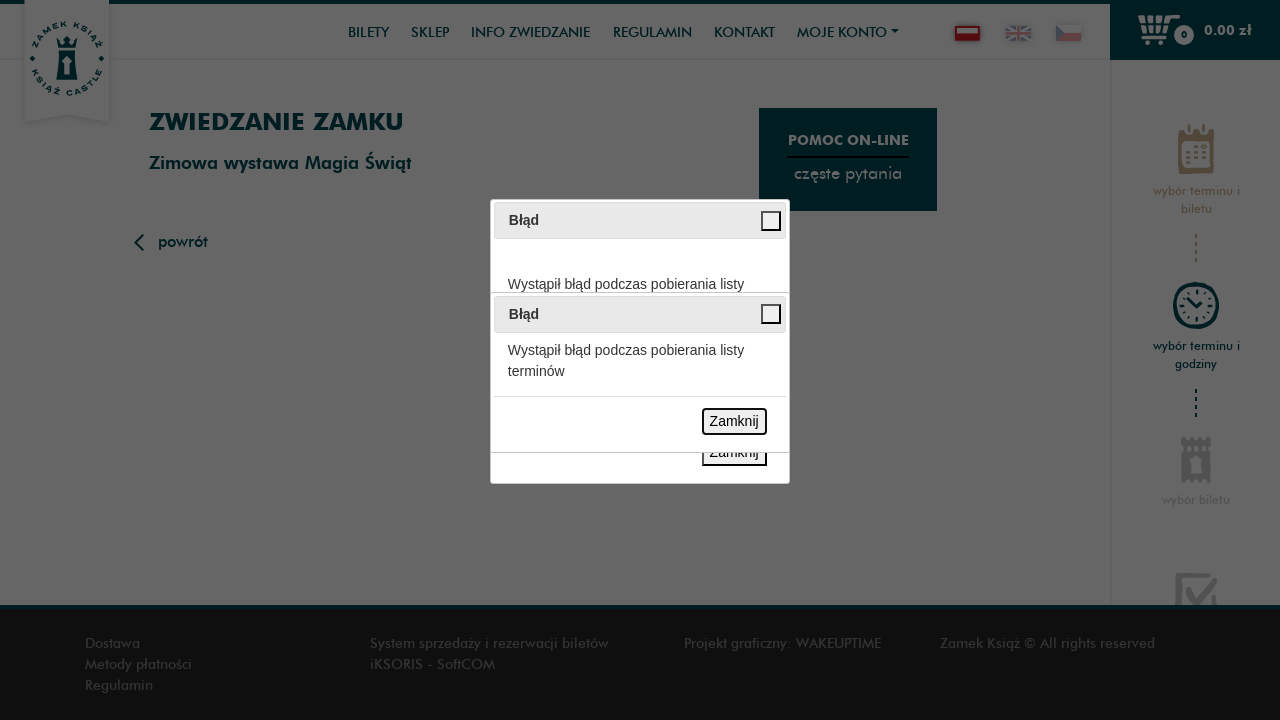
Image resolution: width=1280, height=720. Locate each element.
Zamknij (734, 421)
